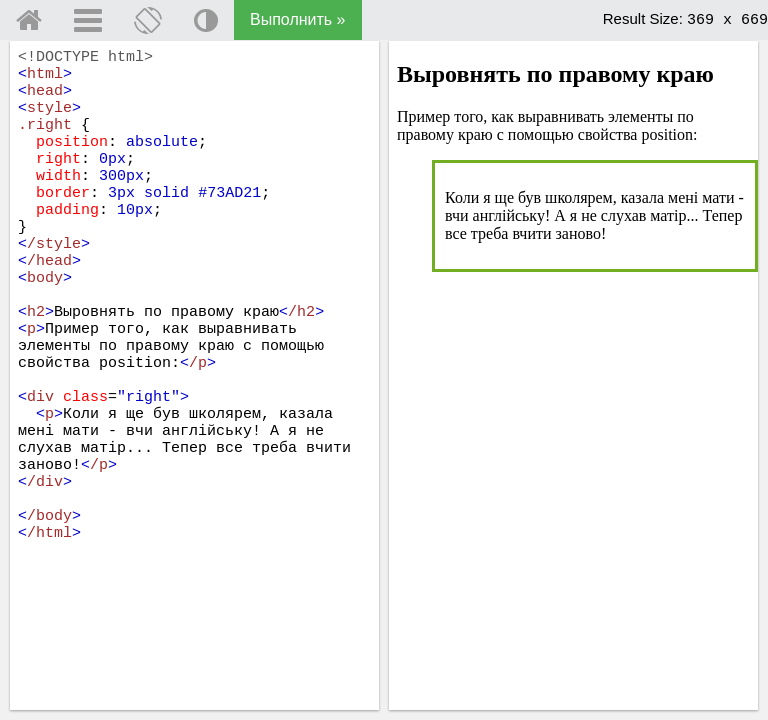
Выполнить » (298, 19)
